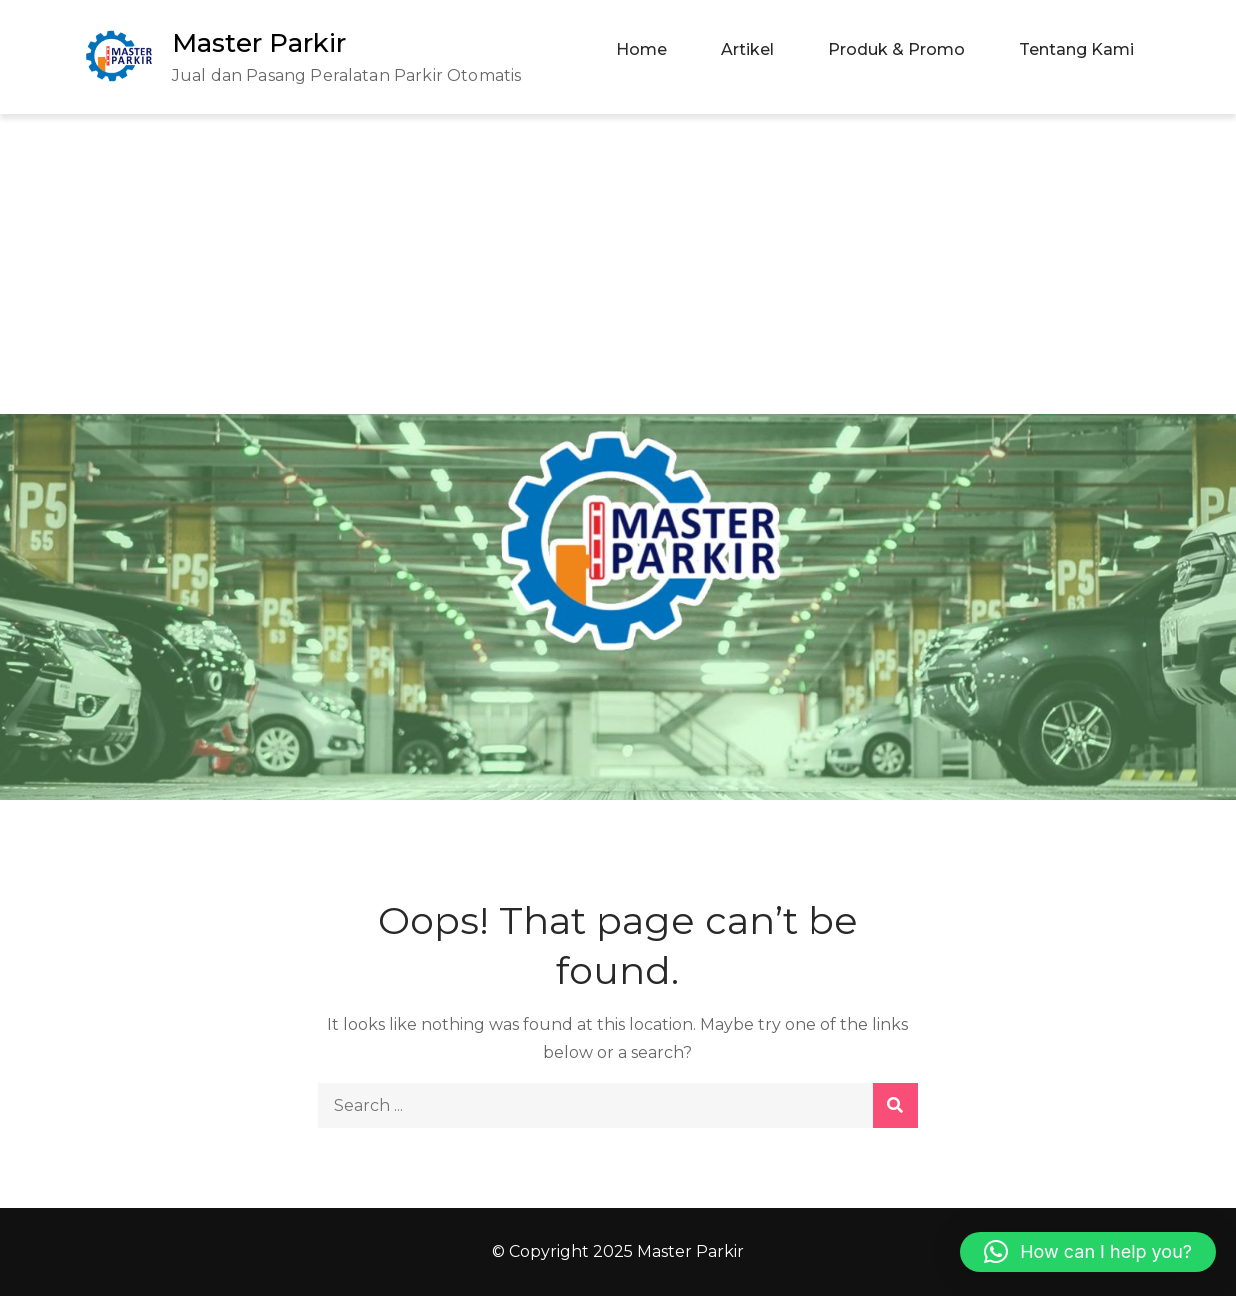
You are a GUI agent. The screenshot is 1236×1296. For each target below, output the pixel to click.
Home (641, 49)
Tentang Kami (1076, 49)
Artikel (747, 49)
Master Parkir (259, 43)
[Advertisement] (618, 264)
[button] (1088, 1252)
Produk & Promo (896, 49)
